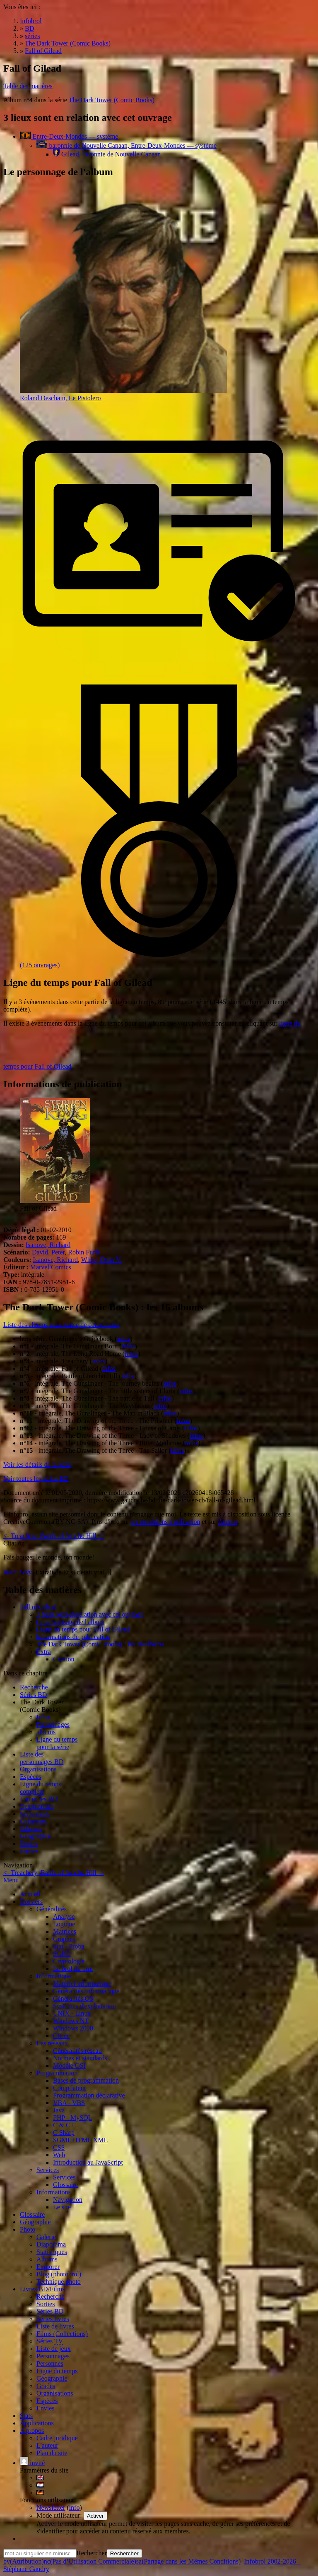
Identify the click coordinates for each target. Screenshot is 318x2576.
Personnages (53, 1724)
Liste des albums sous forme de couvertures (61, 1324)
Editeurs (31, 1828)
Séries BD (33, 1694)
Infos (43, 1717)
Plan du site (51, 2452)
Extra (43, 1651)
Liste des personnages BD (41, 1758)
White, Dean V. (101, 1259)
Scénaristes (35, 1813)
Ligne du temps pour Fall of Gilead (83, 1629)
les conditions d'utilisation (165, 1521)
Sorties (29, 1851)
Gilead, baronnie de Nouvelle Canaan (107, 154)
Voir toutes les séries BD (36, 1478)
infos (123, 1338)
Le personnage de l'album (70, 1621)
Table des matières (28, 85)
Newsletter (50, 2507)
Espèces (30, 1776)
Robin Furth (84, 1252)
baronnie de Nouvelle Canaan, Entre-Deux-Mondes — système (126, 145)
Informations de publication (73, 1636)
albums (45, 1731)
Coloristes (33, 1821)
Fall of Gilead (38, 1606)
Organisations (38, 1769)
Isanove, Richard (48, 1244)
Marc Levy (17, 1572)
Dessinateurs (37, 1806)
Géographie (35, 1836)
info (74, 2507)
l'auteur (227, 1521)
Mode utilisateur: (60, 2515)
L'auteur (47, 2445)
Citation (64, 1659)
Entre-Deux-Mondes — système (69, 136)
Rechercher (92, 2553)
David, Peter (48, 1252)
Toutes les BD (38, 1798)
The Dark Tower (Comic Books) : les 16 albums (100, 1644)
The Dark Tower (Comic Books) (111, 99)
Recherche (34, 1687)
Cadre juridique (57, 2437)
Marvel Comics (50, 1267)
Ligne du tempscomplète (40, 1788)
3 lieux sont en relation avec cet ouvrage (89, 1614)
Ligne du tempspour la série (57, 1743)
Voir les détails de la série (37, 1464)
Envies (29, 1843)
